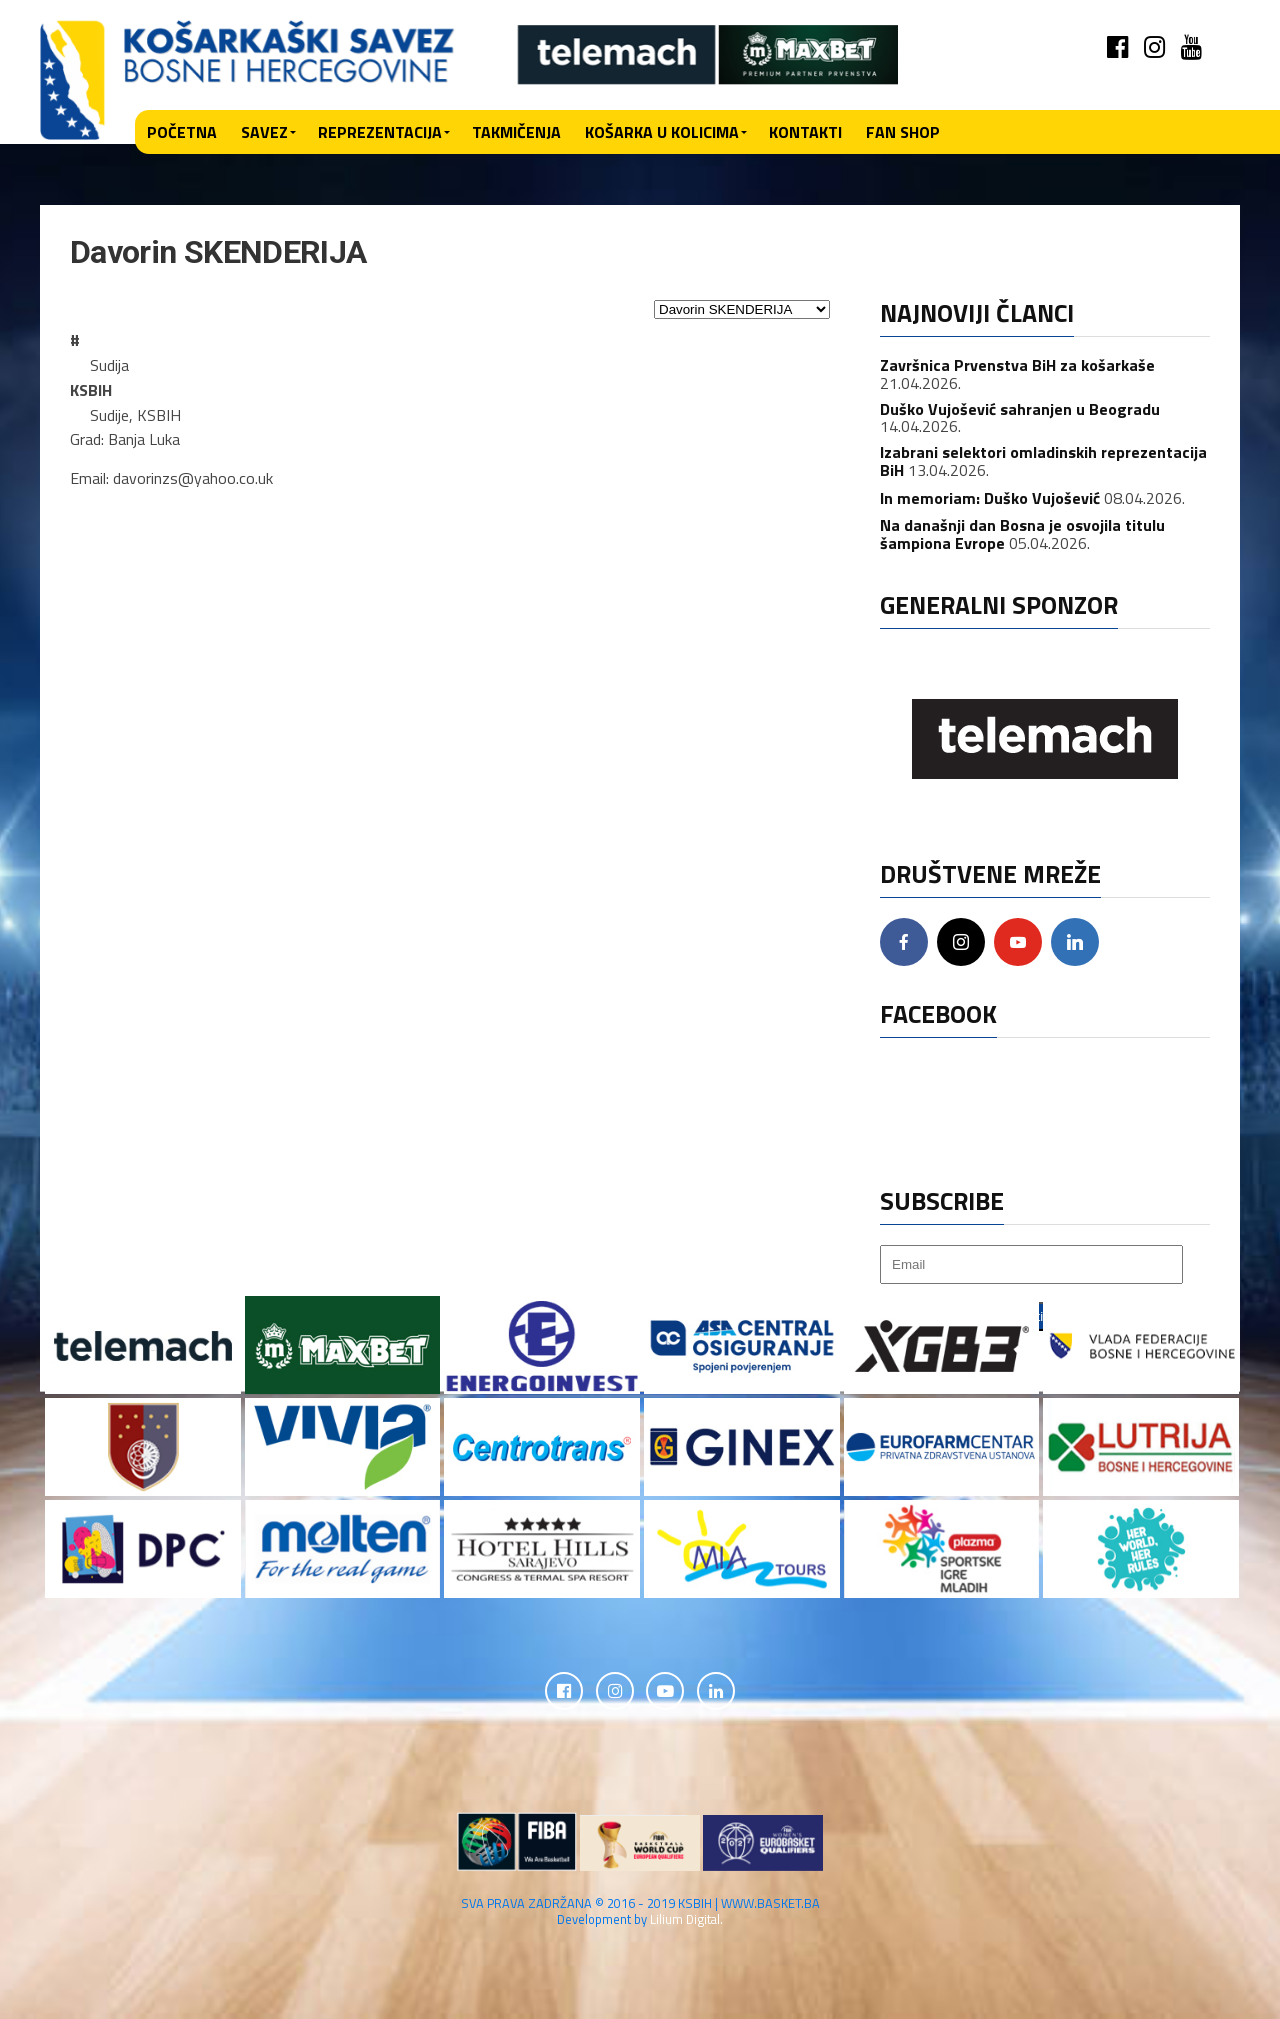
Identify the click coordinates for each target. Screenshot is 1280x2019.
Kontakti (805, 132)
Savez (264, 132)
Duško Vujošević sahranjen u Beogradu (1020, 409)
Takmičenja (516, 132)
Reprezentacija (380, 132)
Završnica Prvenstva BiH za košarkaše (1017, 365)
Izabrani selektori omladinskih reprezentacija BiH (1043, 461)
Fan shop (903, 132)
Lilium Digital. (686, 1920)
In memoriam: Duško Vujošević (990, 498)
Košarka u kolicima (662, 132)
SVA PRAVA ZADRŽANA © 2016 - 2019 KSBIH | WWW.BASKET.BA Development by (640, 1912)
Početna (182, 132)
